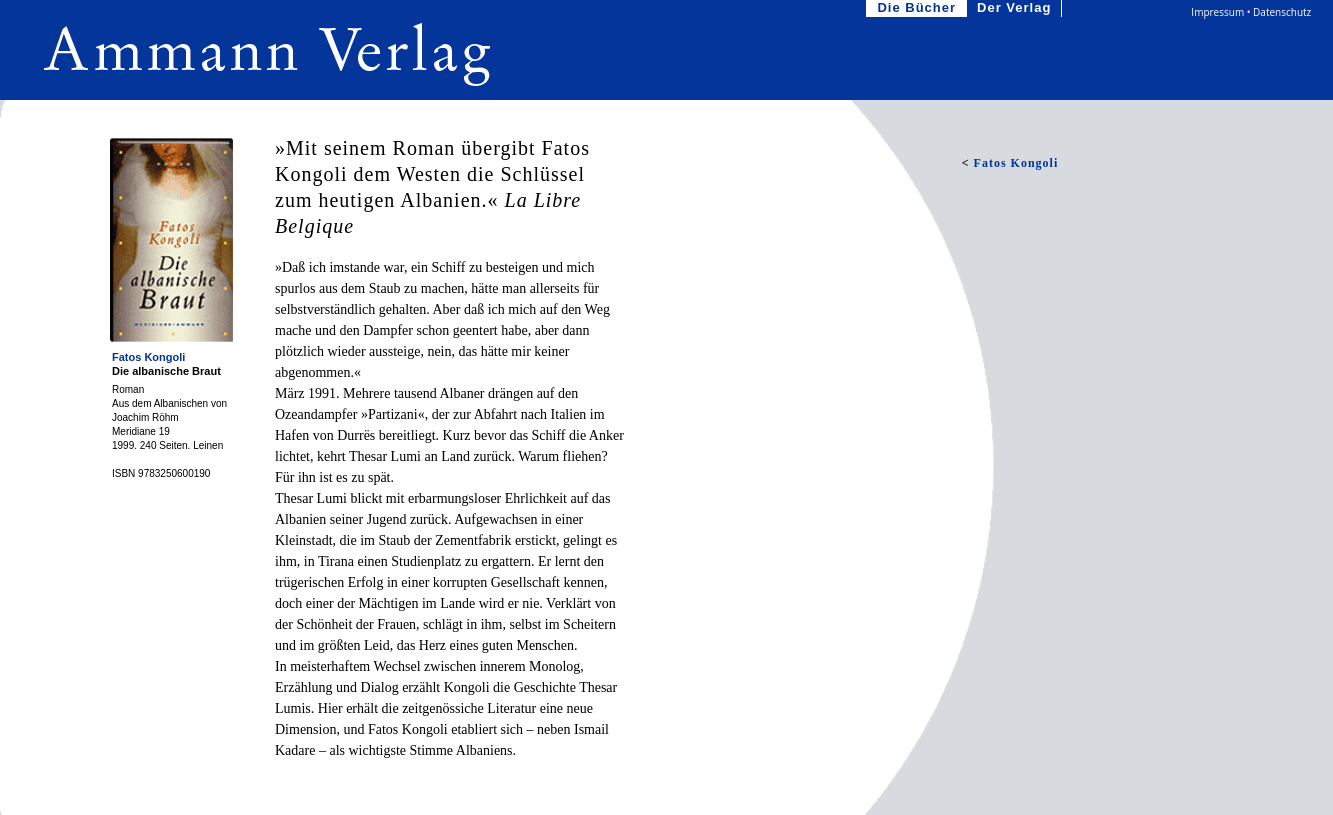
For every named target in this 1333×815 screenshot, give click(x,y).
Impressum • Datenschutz (1251, 12)
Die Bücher (918, 8)
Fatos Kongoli (148, 357)
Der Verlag (1016, 8)
